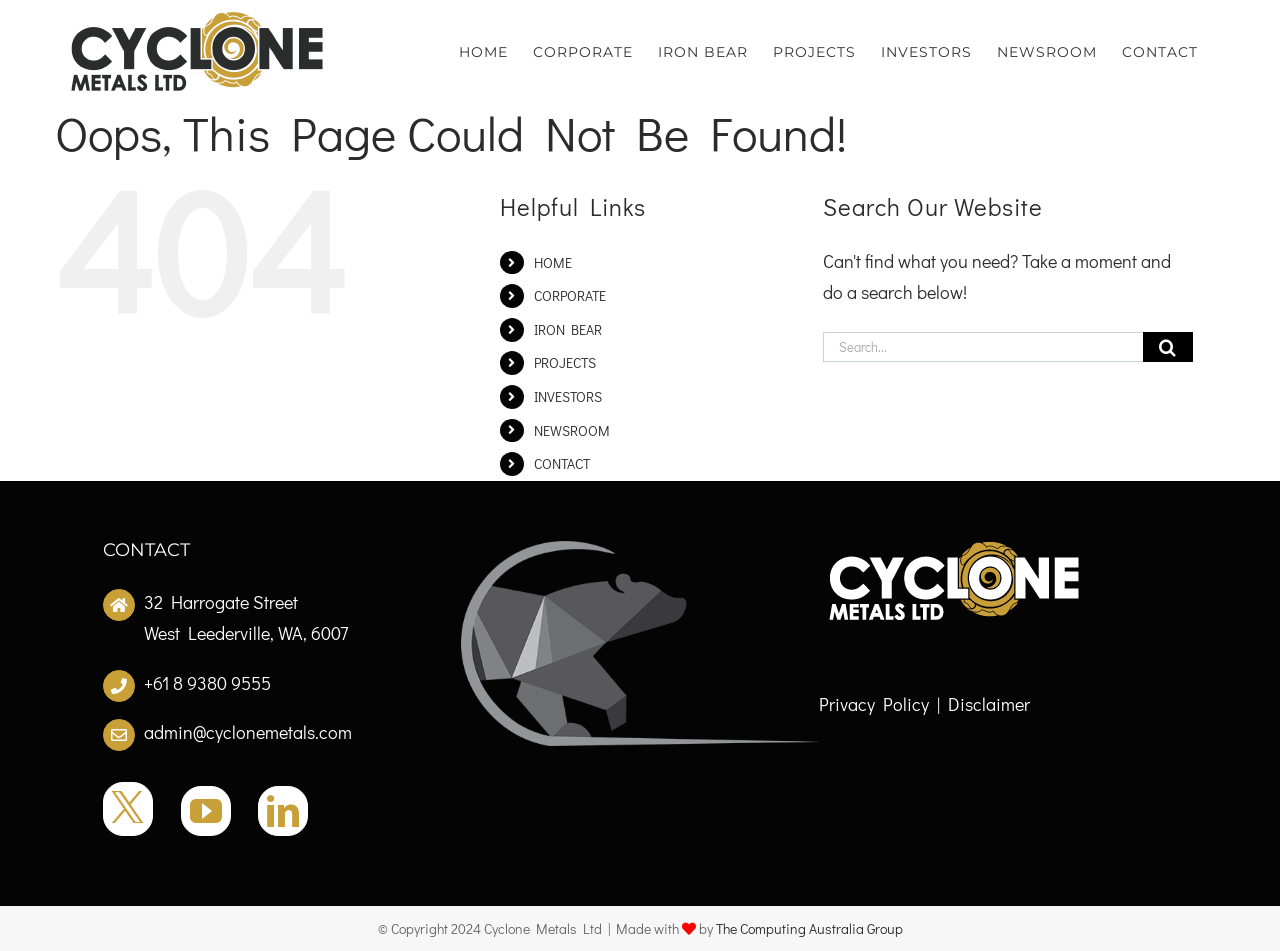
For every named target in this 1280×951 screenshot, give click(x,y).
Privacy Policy (874, 704)
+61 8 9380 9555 (207, 683)
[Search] (1168, 347)
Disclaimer (989, 704)
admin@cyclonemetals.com (248, 732)
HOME (553, 262)
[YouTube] (206, 811)
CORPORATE (570, 295)
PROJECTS (565, 362)
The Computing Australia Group (809, 928)
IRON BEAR (568, 329)
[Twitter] (128, 809)
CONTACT (562, 463)
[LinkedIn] (283, 811)
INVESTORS (568, 396)
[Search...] (983, 347)
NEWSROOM (572, 430)
